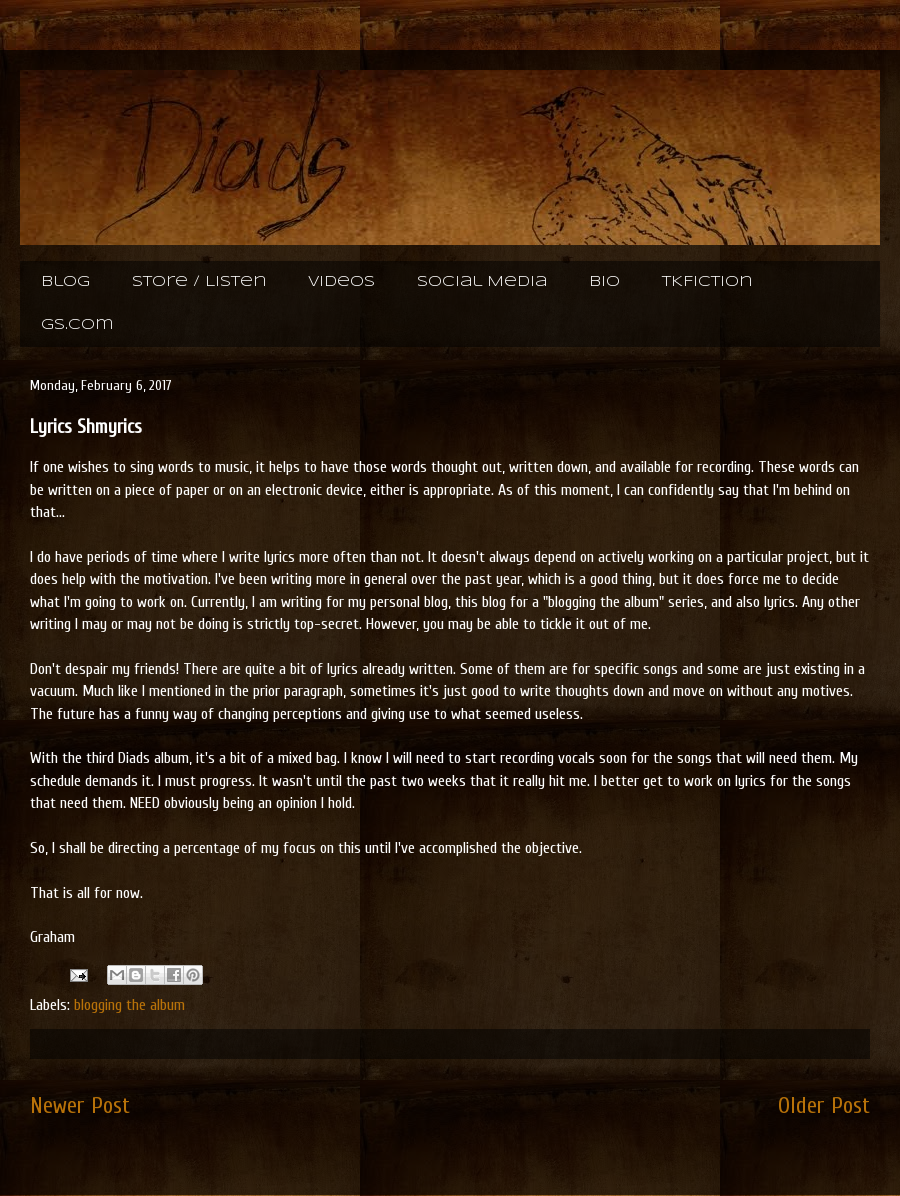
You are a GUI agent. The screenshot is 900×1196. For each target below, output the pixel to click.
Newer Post (80, 1106)
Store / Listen (199, 282)
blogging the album (129, 1005)
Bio (604, 282)
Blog (65, 282)
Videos (341, 282)
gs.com (77, 325)
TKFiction (707, 282)
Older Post (824, 1106)
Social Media (482, 282)
